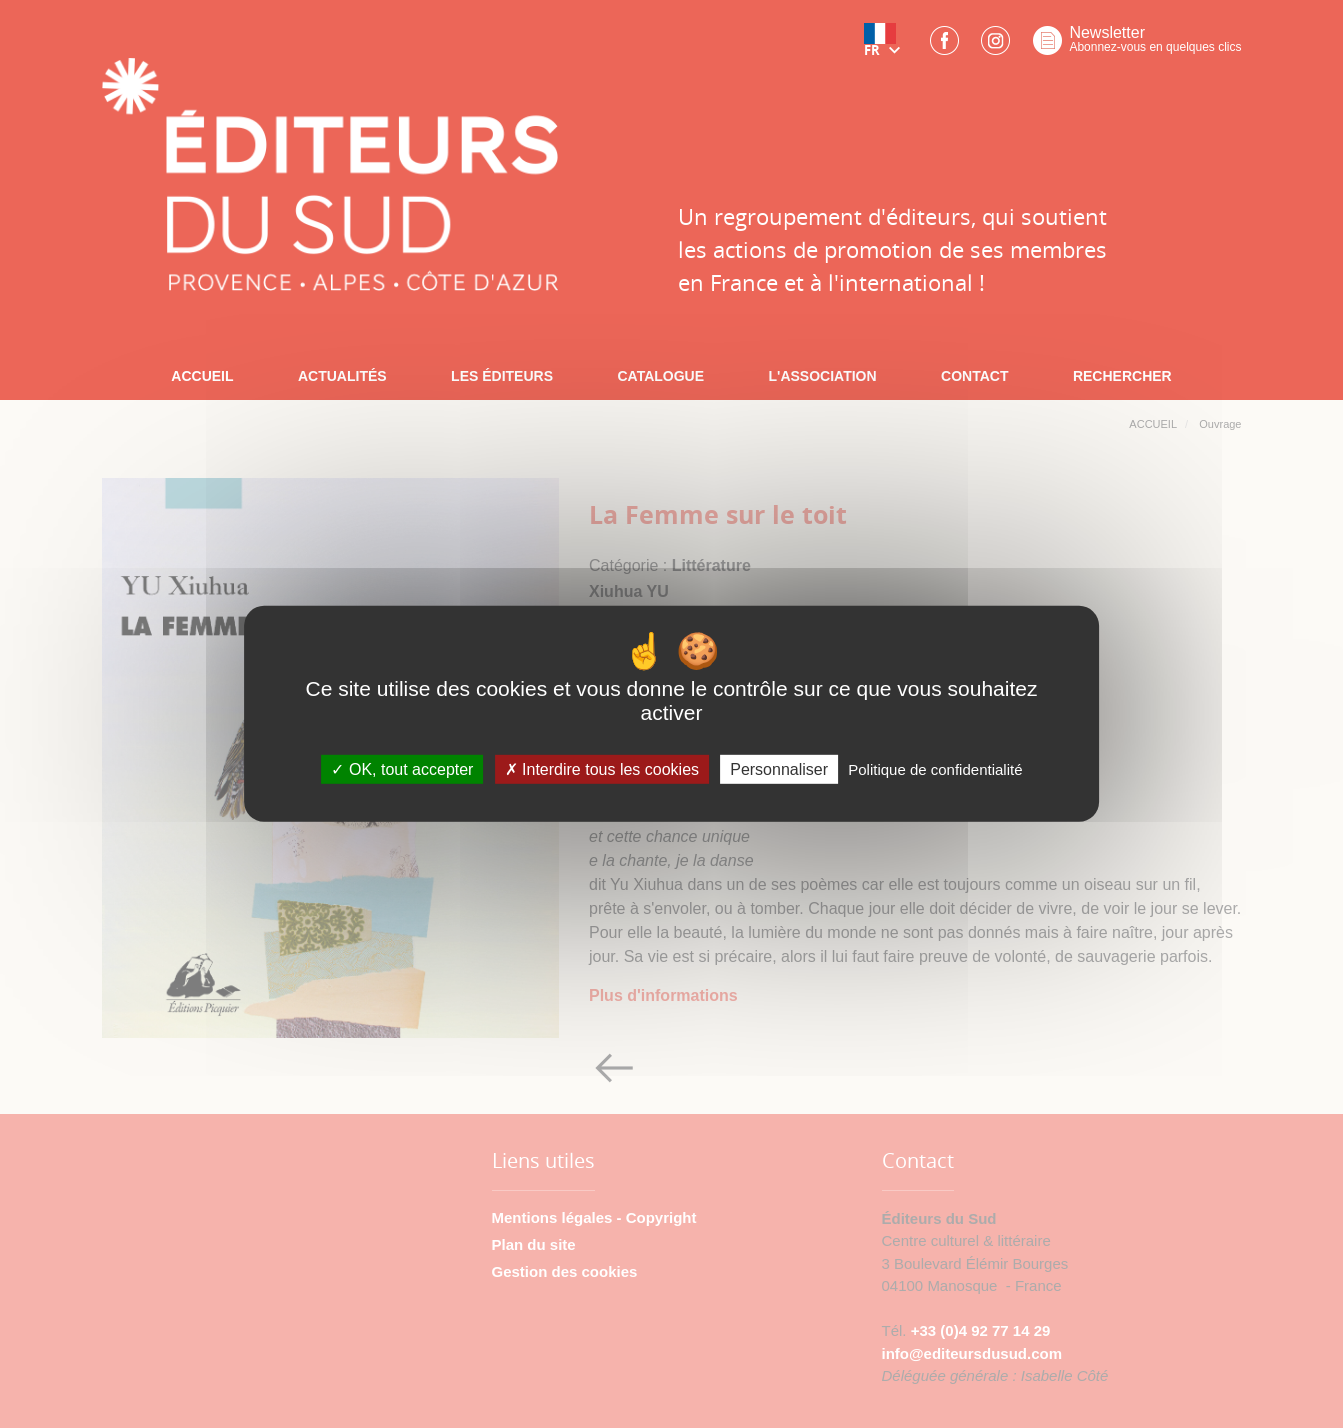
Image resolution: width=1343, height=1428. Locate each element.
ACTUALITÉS (342, 376)
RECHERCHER (1122, 376)
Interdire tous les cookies (602, 769)
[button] (886, 47)
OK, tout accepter (402, 769)
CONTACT (974, 376)
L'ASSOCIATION (823, 376)
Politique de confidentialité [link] (935, 769)
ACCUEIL (202, 376)
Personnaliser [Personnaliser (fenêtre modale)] (779, 769)
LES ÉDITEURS (502, 376)
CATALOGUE (660, 376)
